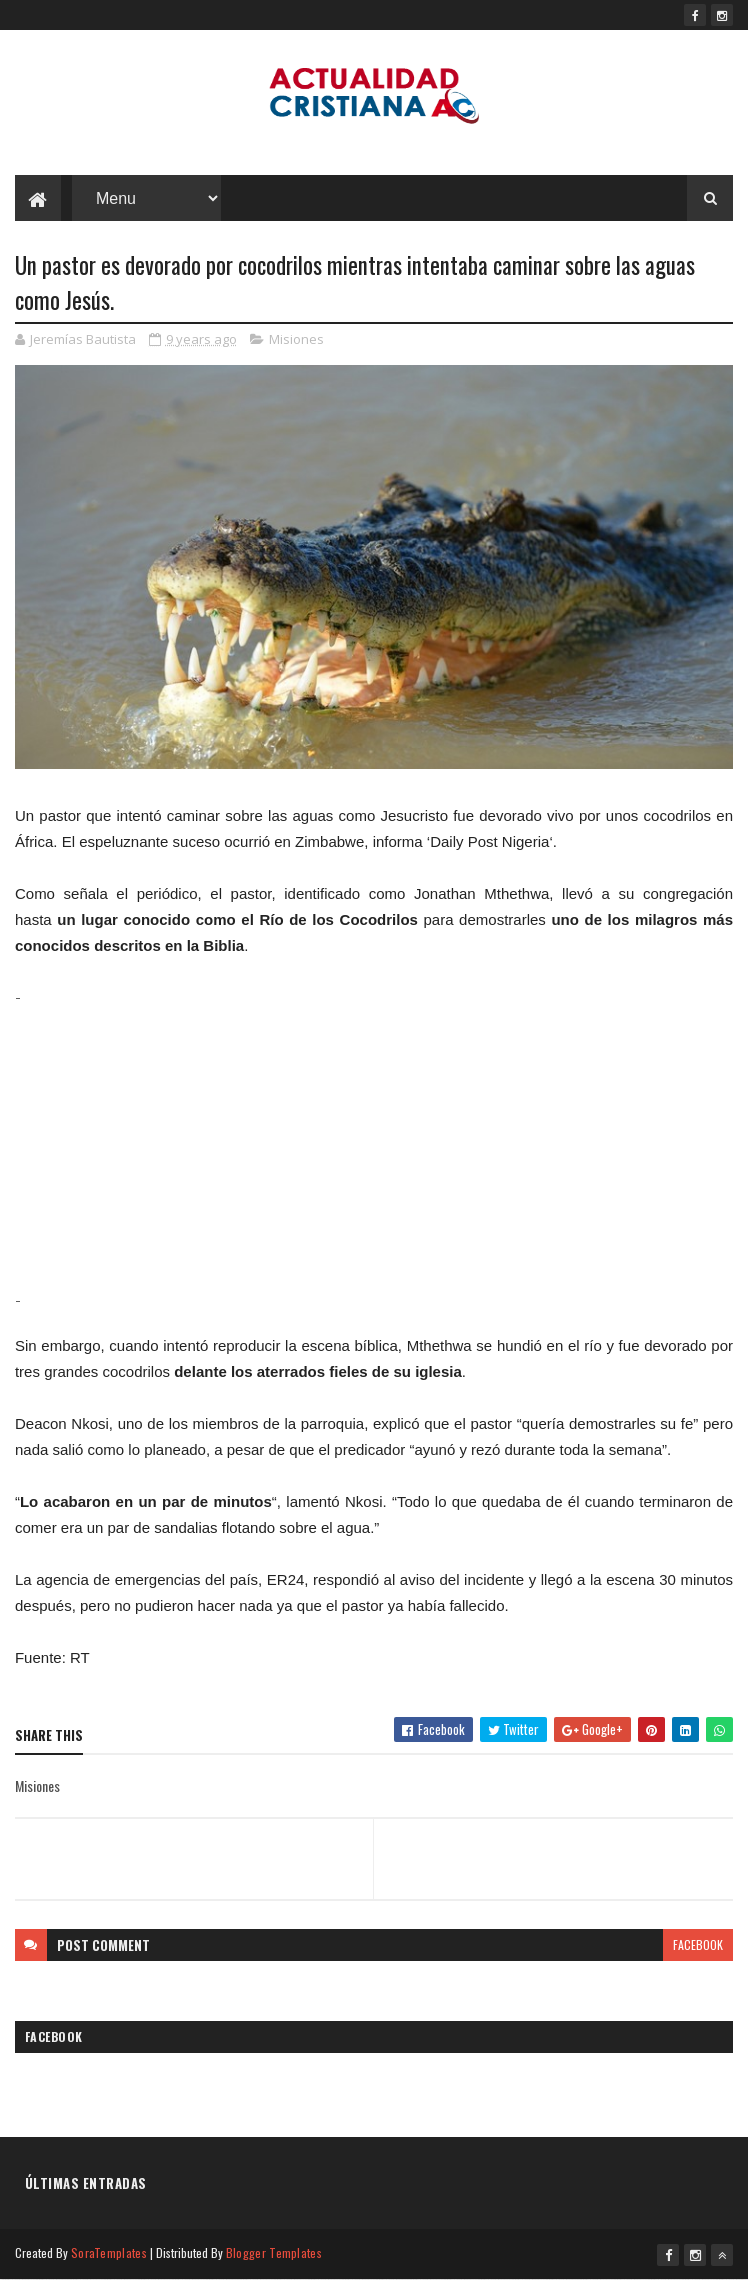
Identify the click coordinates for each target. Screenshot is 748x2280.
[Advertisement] (374, 1148)
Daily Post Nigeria (489, 841)
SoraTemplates (109, 2252)
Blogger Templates (274, 2252)
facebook (698, 1944)
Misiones (296, 339)
